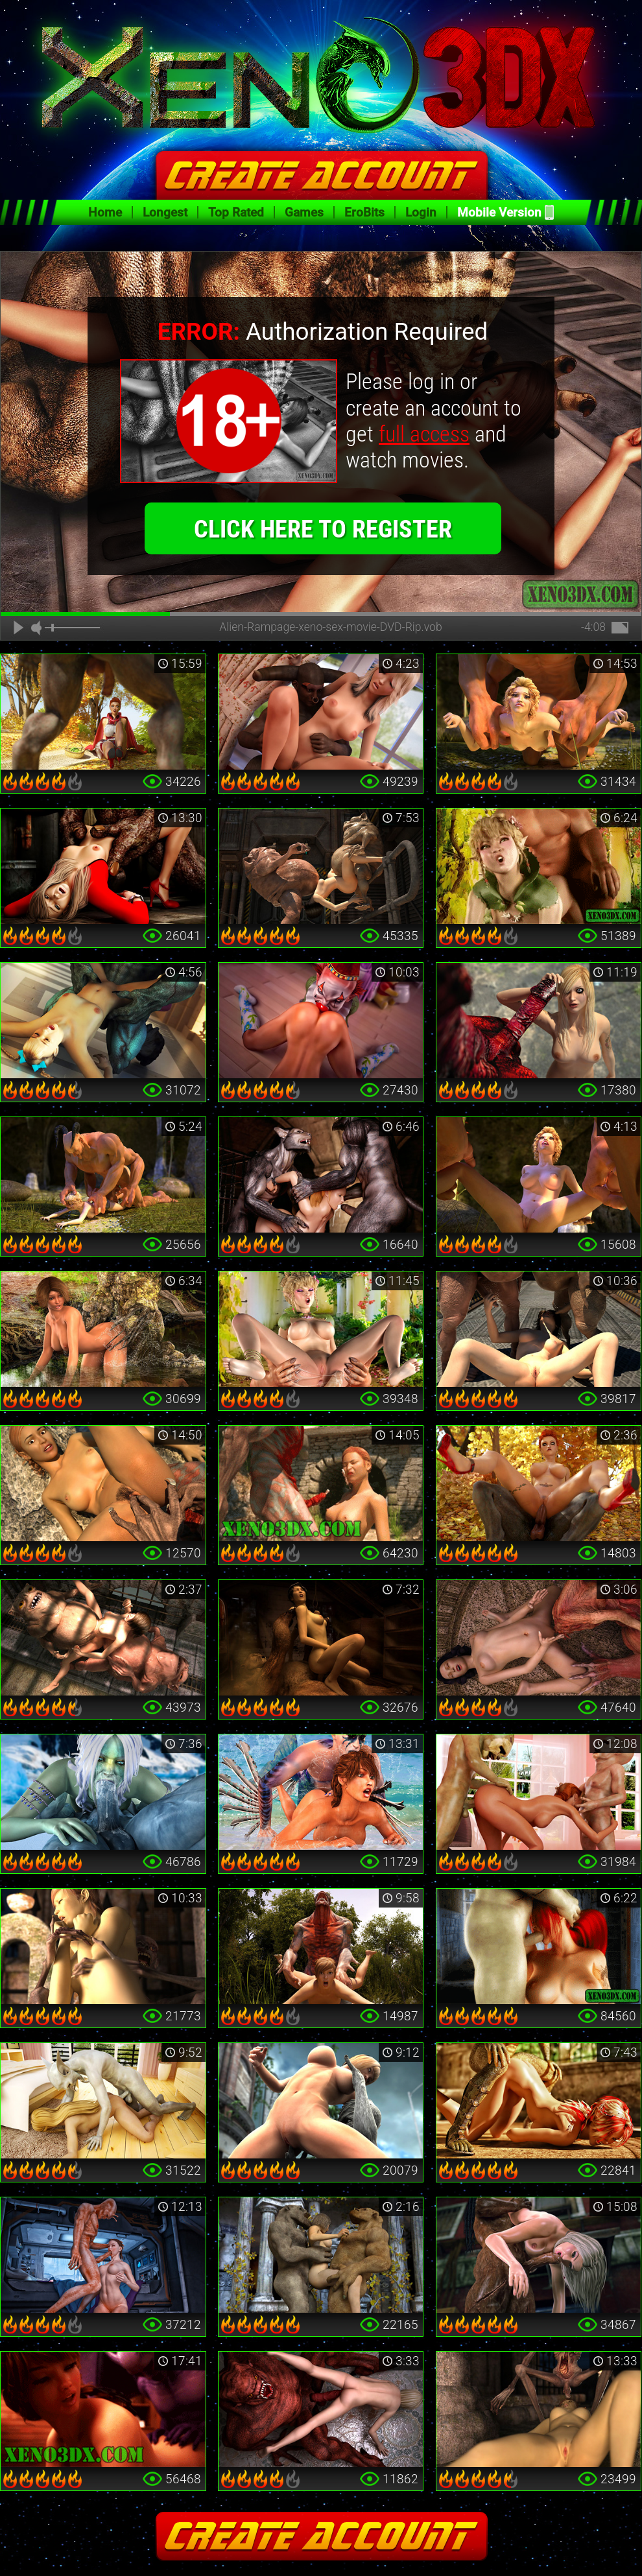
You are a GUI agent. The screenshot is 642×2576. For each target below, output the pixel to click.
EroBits (364, 212)
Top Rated (236, 212)
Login (420, 212)
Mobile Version (499, 212)
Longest (165, 212)
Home (105, 212)
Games (304, 212)
